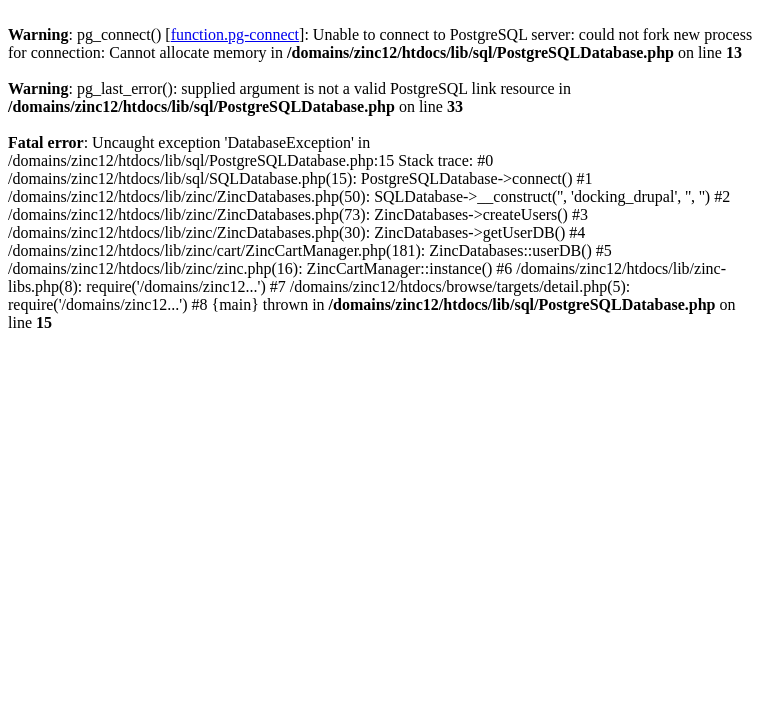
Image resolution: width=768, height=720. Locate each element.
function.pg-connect (235, 34)
